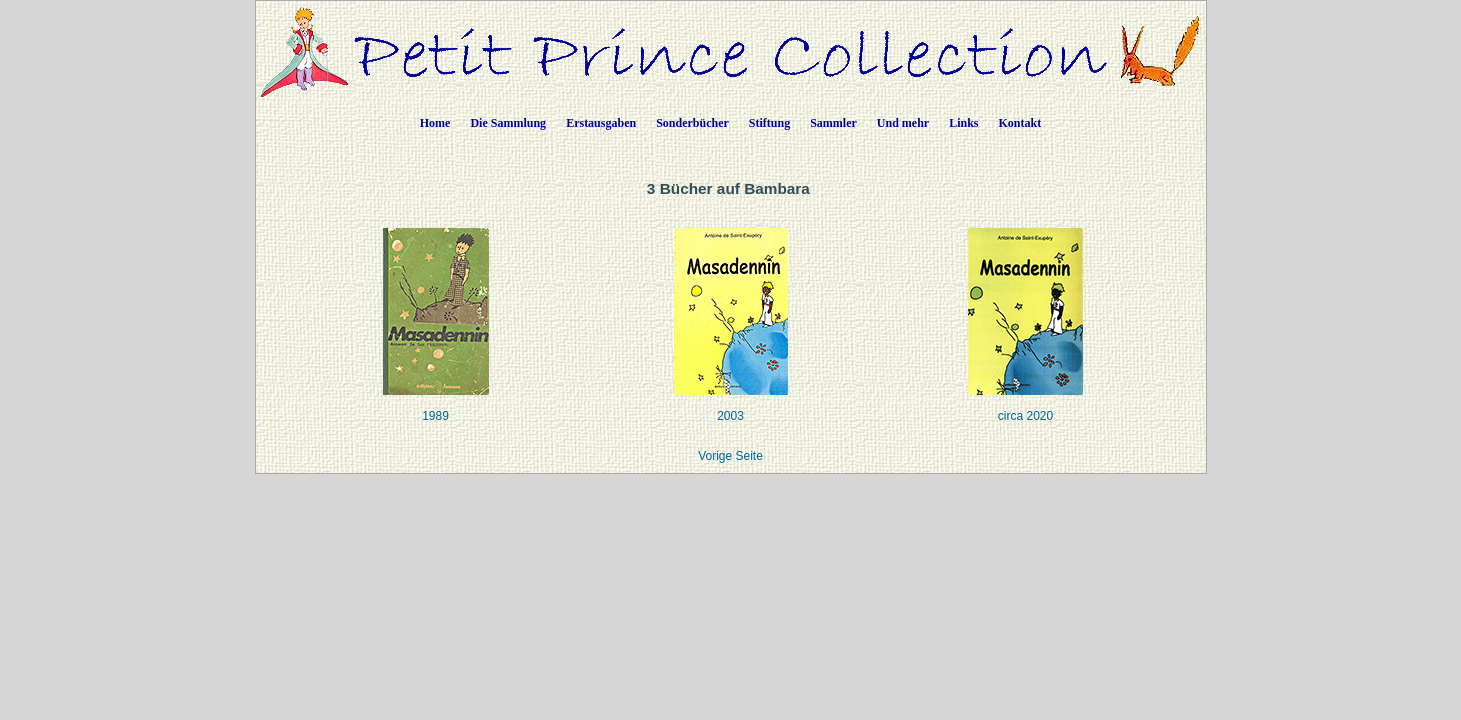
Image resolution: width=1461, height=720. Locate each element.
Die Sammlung (508, 123)
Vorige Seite (730, 456)
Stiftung (769, 123)
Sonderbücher (692, 123)
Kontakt (1020, 123)
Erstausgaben (601, 123)
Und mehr (903, 123)
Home (435, 123)
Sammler (833, 123)
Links (963, 123)
